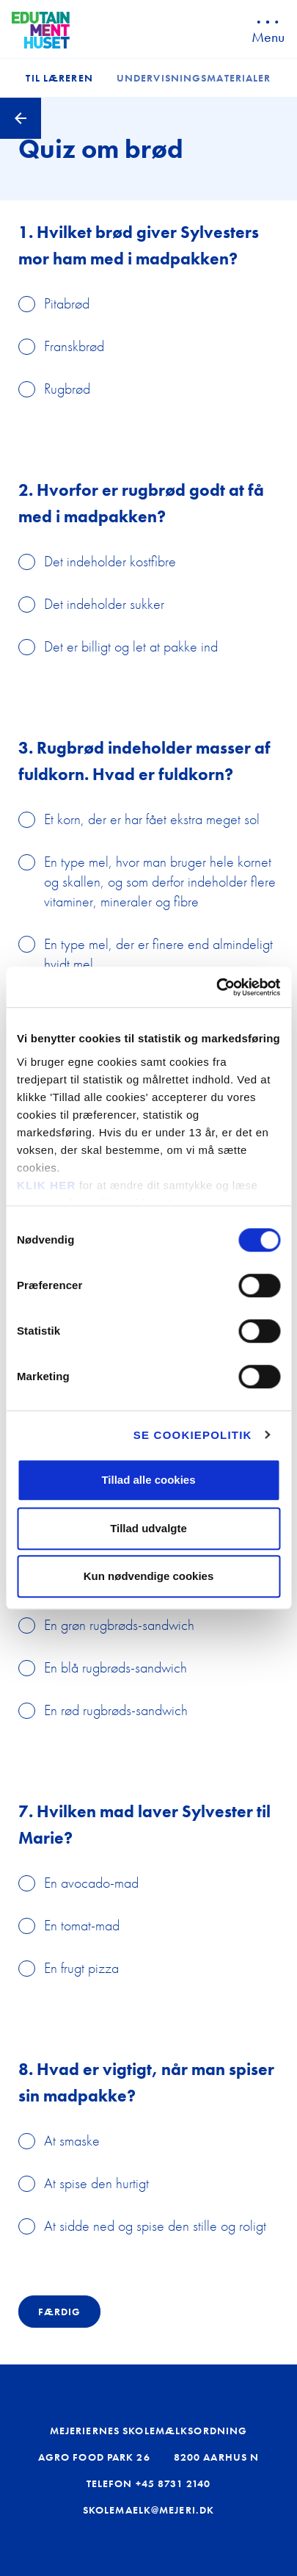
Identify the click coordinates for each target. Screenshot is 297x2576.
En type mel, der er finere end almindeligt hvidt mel (158, 953)
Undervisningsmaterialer (194, 77)
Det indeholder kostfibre (110, 561)
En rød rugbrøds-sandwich (116, 1710)
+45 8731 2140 (173, 2483)
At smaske (72, 2140)
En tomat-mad (82, 1925)
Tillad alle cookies (148, 1479)
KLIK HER (46, 1185)
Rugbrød (67, 388)
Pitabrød (66, 303)
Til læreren (59, 77)
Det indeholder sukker (104, 603)
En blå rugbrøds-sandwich (115, 1667)
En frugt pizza (81, 1967)
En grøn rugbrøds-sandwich (119, 1624)
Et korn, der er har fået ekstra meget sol (152, 819)
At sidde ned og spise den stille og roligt (155, 2225)
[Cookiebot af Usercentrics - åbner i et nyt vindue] (216, 987)
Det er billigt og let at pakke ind (131, 646)
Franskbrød (74, 346)
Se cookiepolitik (192, 1435)
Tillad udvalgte (148, 1528)
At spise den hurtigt (96, 2183)
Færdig (59, 2311)
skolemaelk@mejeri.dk (148, 2510)
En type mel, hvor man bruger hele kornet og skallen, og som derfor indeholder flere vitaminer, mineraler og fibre (160, 881)
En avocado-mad (91, 1882)
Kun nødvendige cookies (149, 1576)
